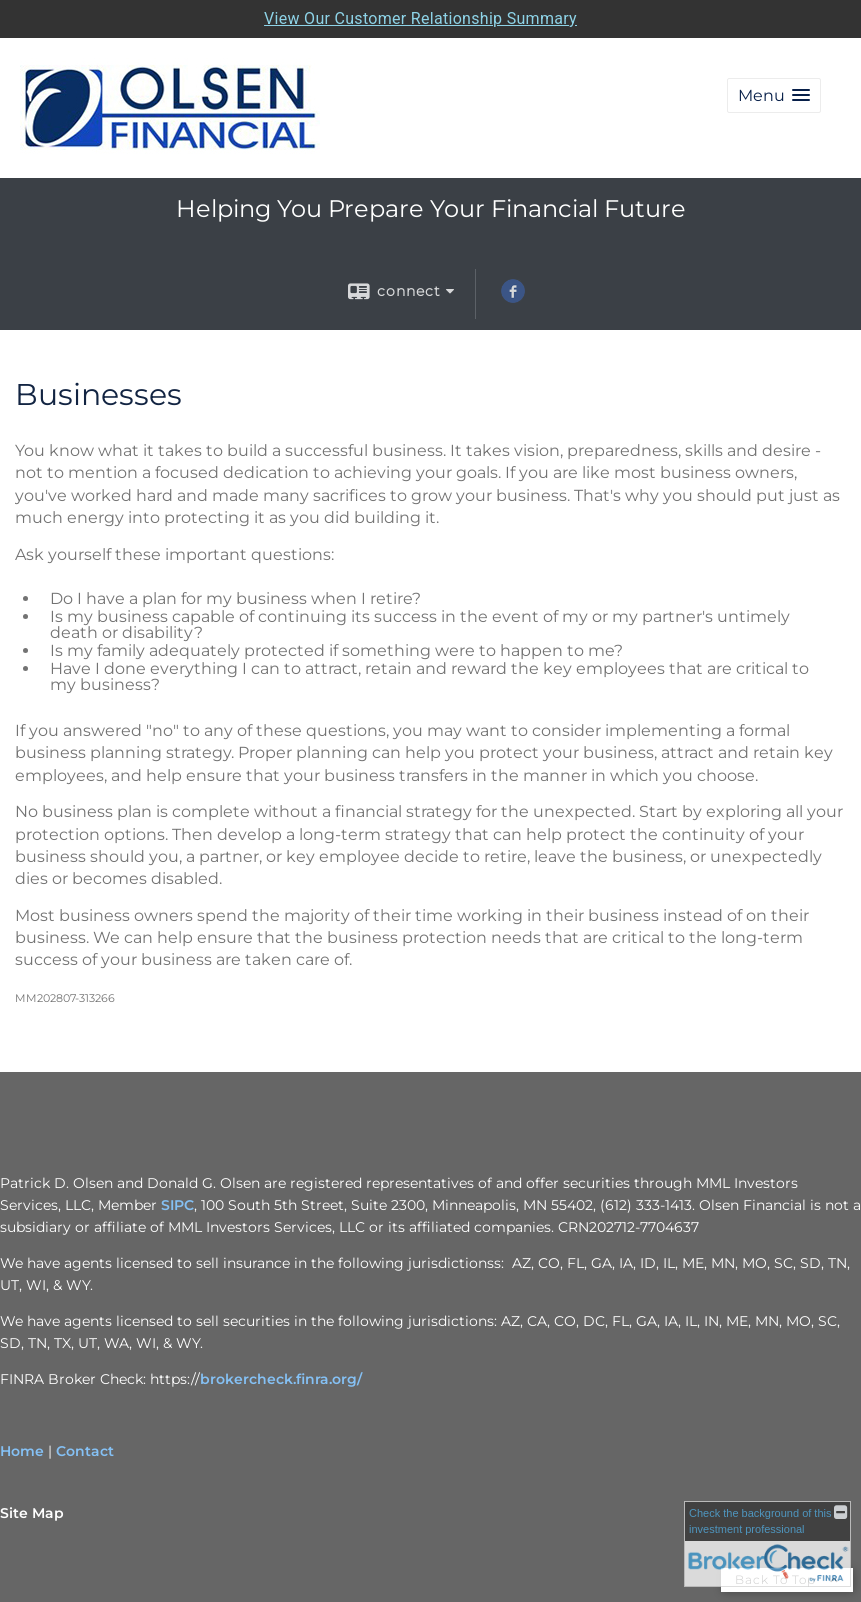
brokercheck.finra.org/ (281, 1379)
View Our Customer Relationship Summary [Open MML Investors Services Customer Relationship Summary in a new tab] (420, 18)
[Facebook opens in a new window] (513, 298)
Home (22, 1451)
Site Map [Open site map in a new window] (32, 1513)
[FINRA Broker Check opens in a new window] (767, 1544)
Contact (85, 1451)
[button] (774, 95)
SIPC (177, 1205)
